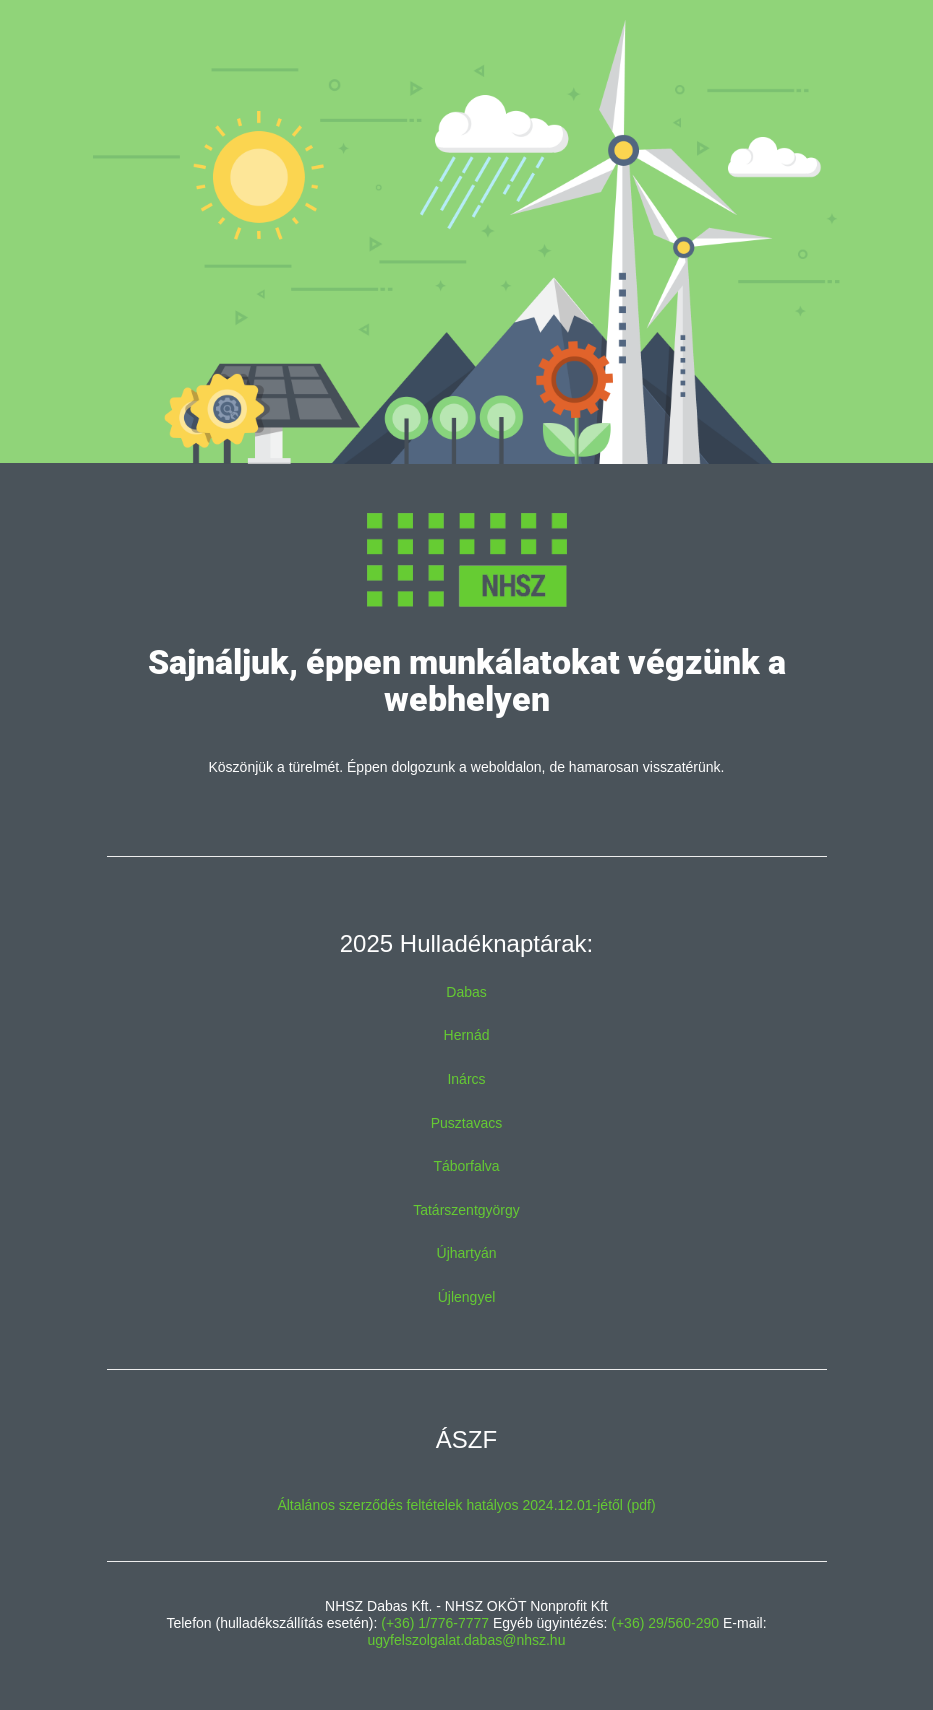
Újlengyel (467, 1297)
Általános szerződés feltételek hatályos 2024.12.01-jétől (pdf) (466, 1505)
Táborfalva (466, 1166)
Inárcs (466, 1079)
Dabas (466, 992)
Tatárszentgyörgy (466, 1210)
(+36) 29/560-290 (665, 1623)
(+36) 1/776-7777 (435, 1623)
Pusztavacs (467, 1123)
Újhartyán (467, 1253)
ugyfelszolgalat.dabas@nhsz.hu (467, 1640)
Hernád (467, 1035)
